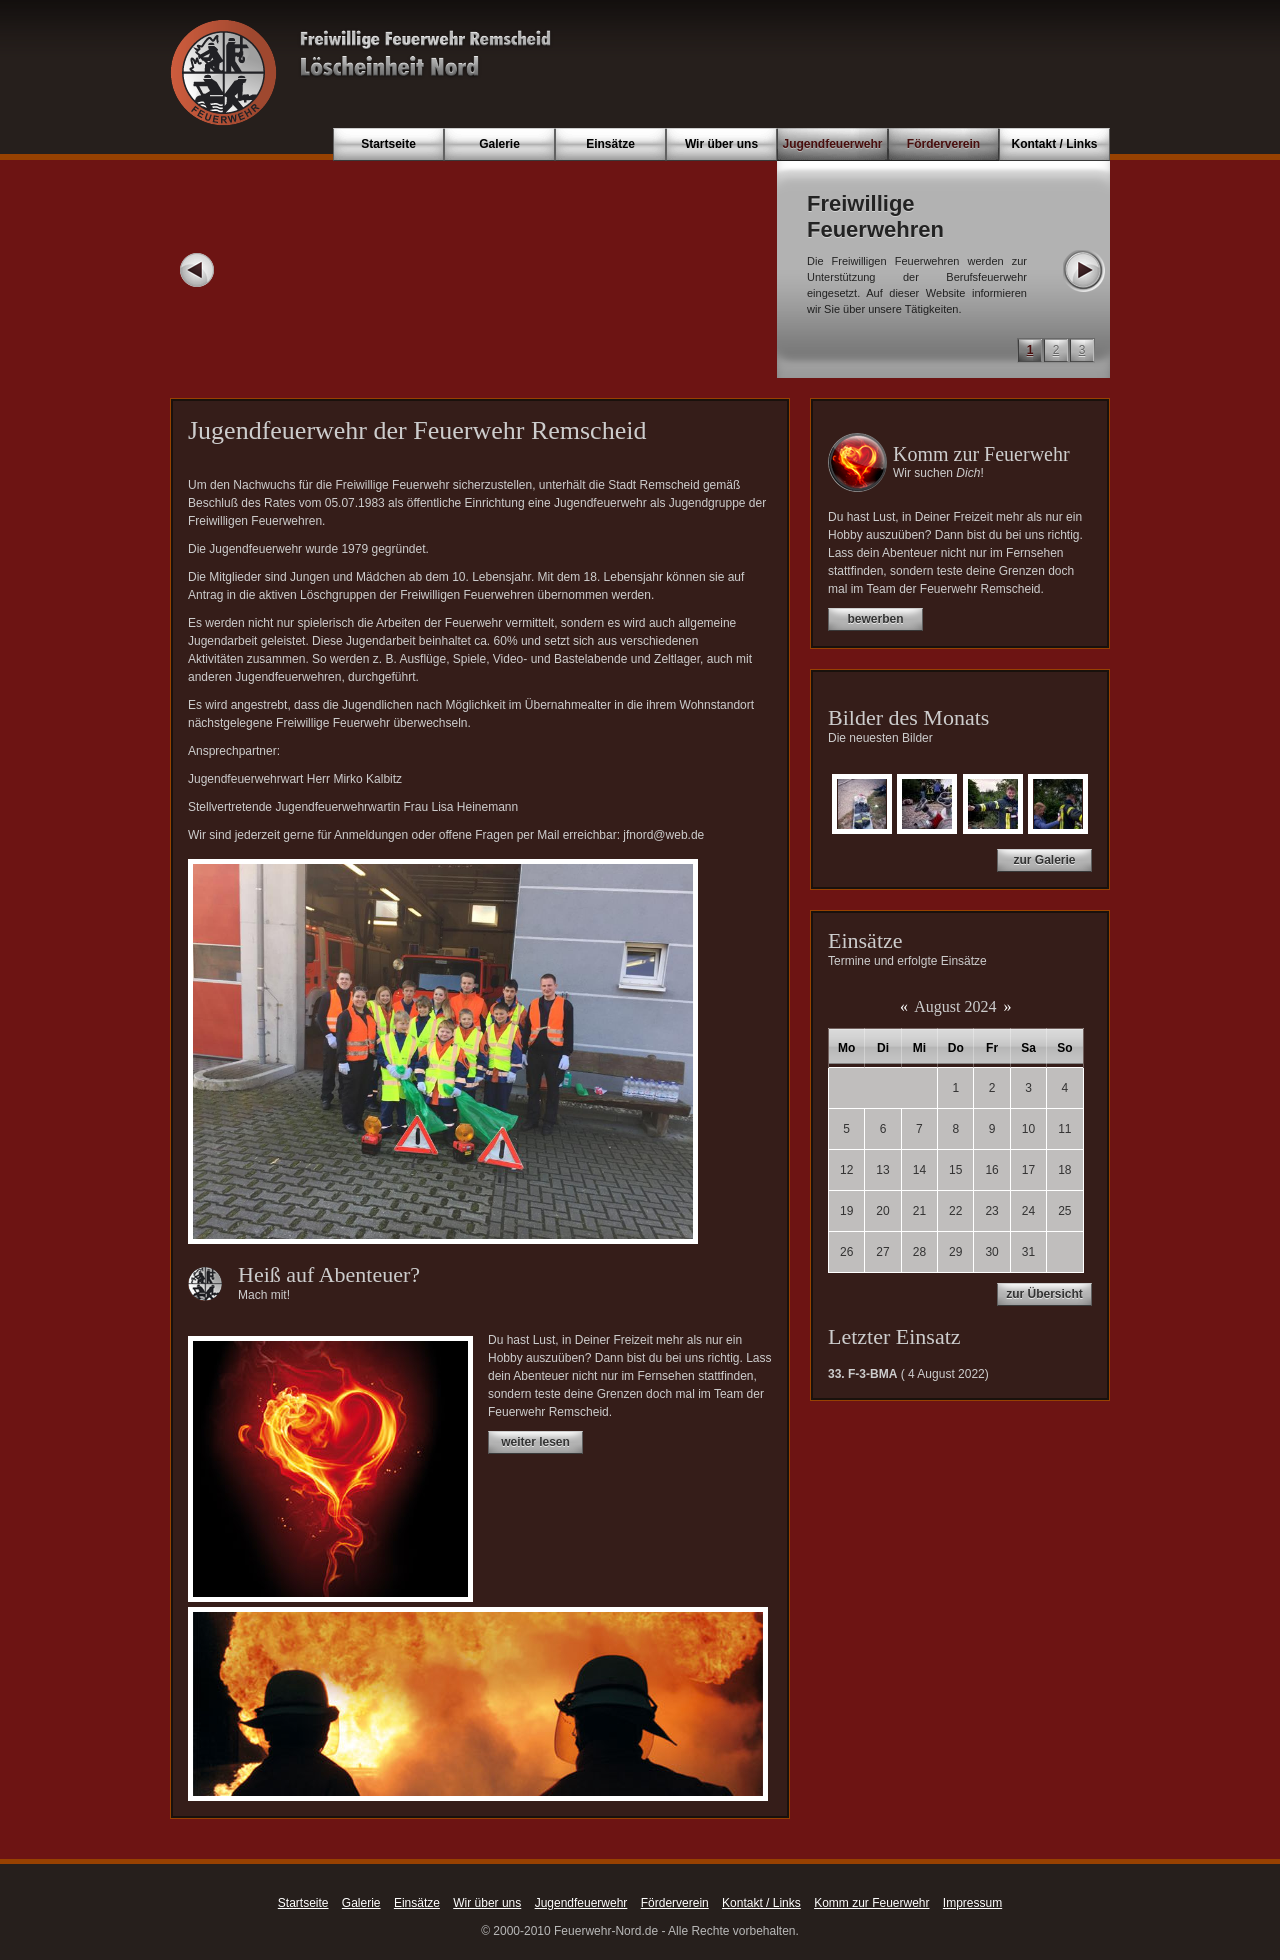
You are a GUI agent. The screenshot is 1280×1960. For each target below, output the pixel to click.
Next (1083, 270)
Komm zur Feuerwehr (871, 1903)
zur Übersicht (1044, 1294)
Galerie (499, 144)
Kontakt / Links (1054, 144)
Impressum (972, 1903)
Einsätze (610, 144)
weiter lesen (535, 1442)
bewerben (875, 619)
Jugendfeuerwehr (832, 144)
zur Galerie (1044, 860)
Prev (197, 270)
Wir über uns (721, 144)
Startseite (388, 144)
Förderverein (943, 144)
